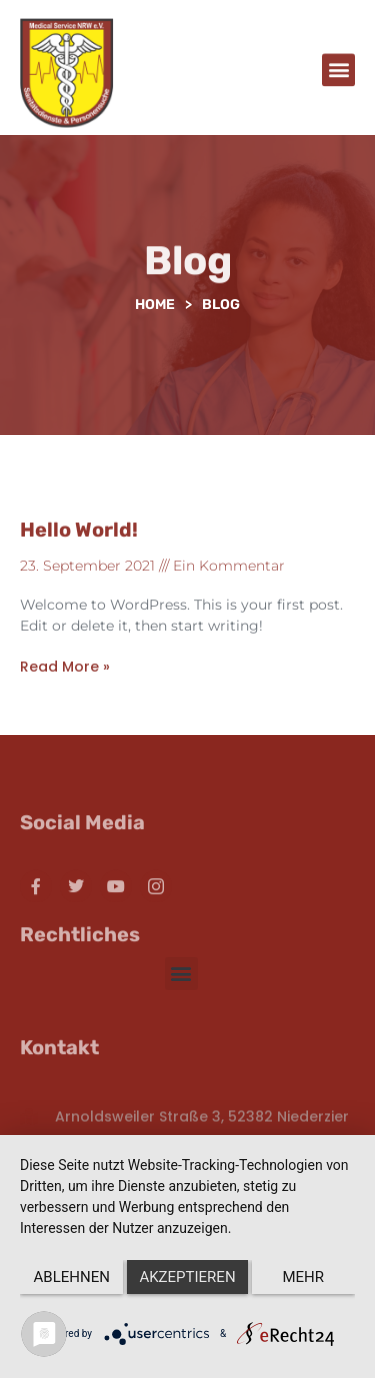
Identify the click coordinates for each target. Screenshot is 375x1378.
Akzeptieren (187, 1277)
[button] (338, 72)
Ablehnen (72, 1277)
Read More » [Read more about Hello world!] (65, 679)
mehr (304, 1277)
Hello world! (79, 541)
